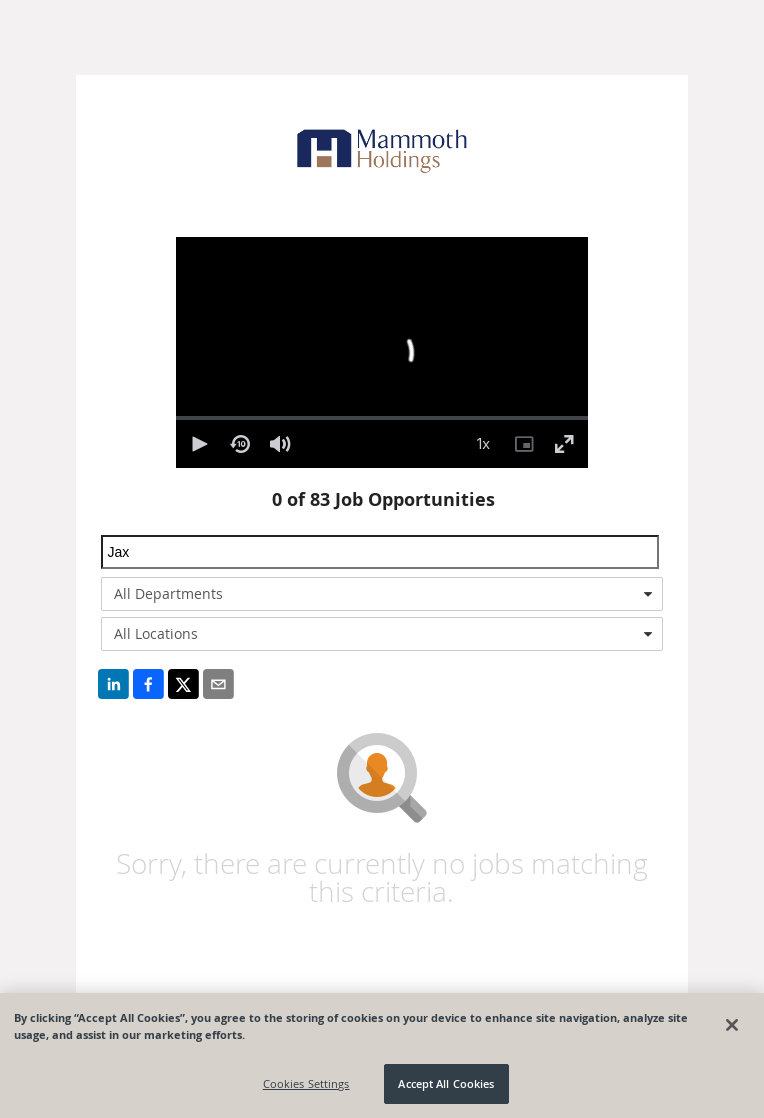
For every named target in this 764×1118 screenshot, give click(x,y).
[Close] (732, 1025)
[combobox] (381, 594)
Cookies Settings (306, 1083)
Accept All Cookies (446, 1083)
